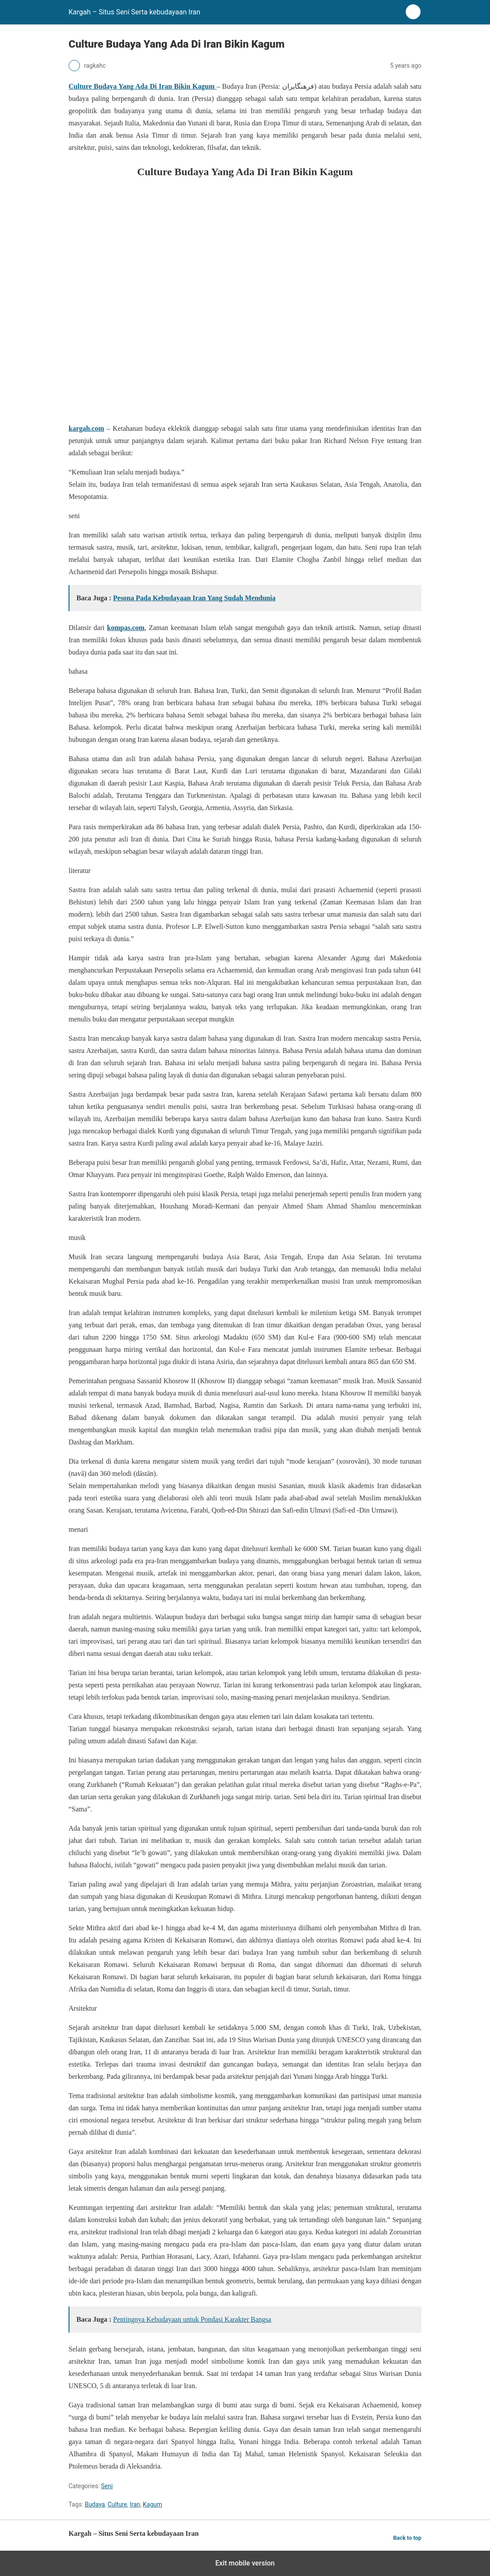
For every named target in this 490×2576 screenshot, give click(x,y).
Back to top (407, 2537)
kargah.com (86, 428)
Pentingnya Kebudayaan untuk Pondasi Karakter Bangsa (192, 2319)
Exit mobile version (245, 2563)
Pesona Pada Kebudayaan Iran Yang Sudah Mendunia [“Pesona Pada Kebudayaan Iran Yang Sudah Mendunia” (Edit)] (194, 598)
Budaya (95, 2504)
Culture (117, 2504)
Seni (107, 2486)
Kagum (152, 2504)
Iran (135, 2504)
